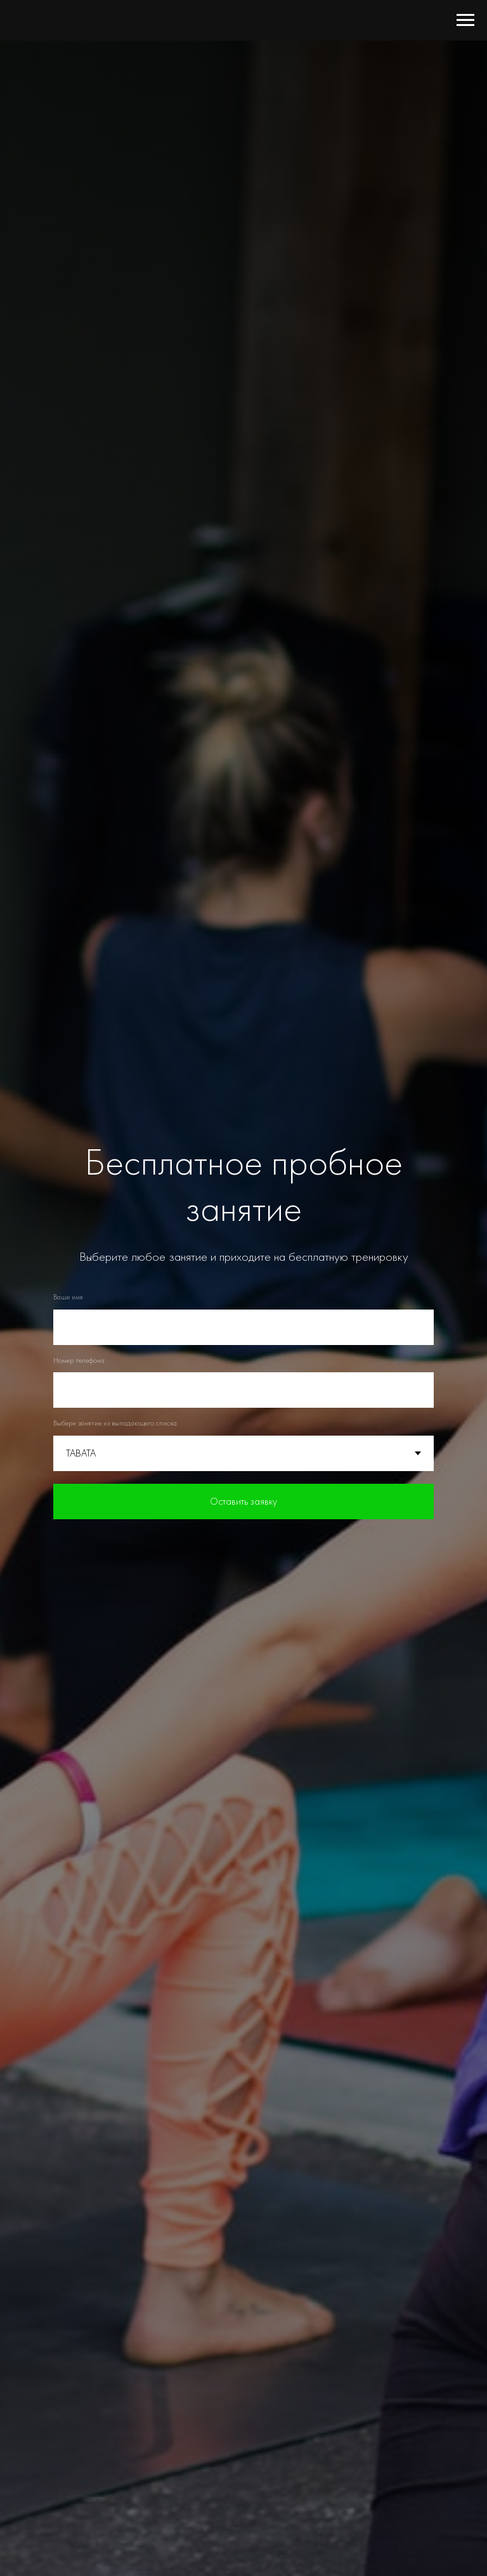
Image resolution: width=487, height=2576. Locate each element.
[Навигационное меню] (465, 20)
